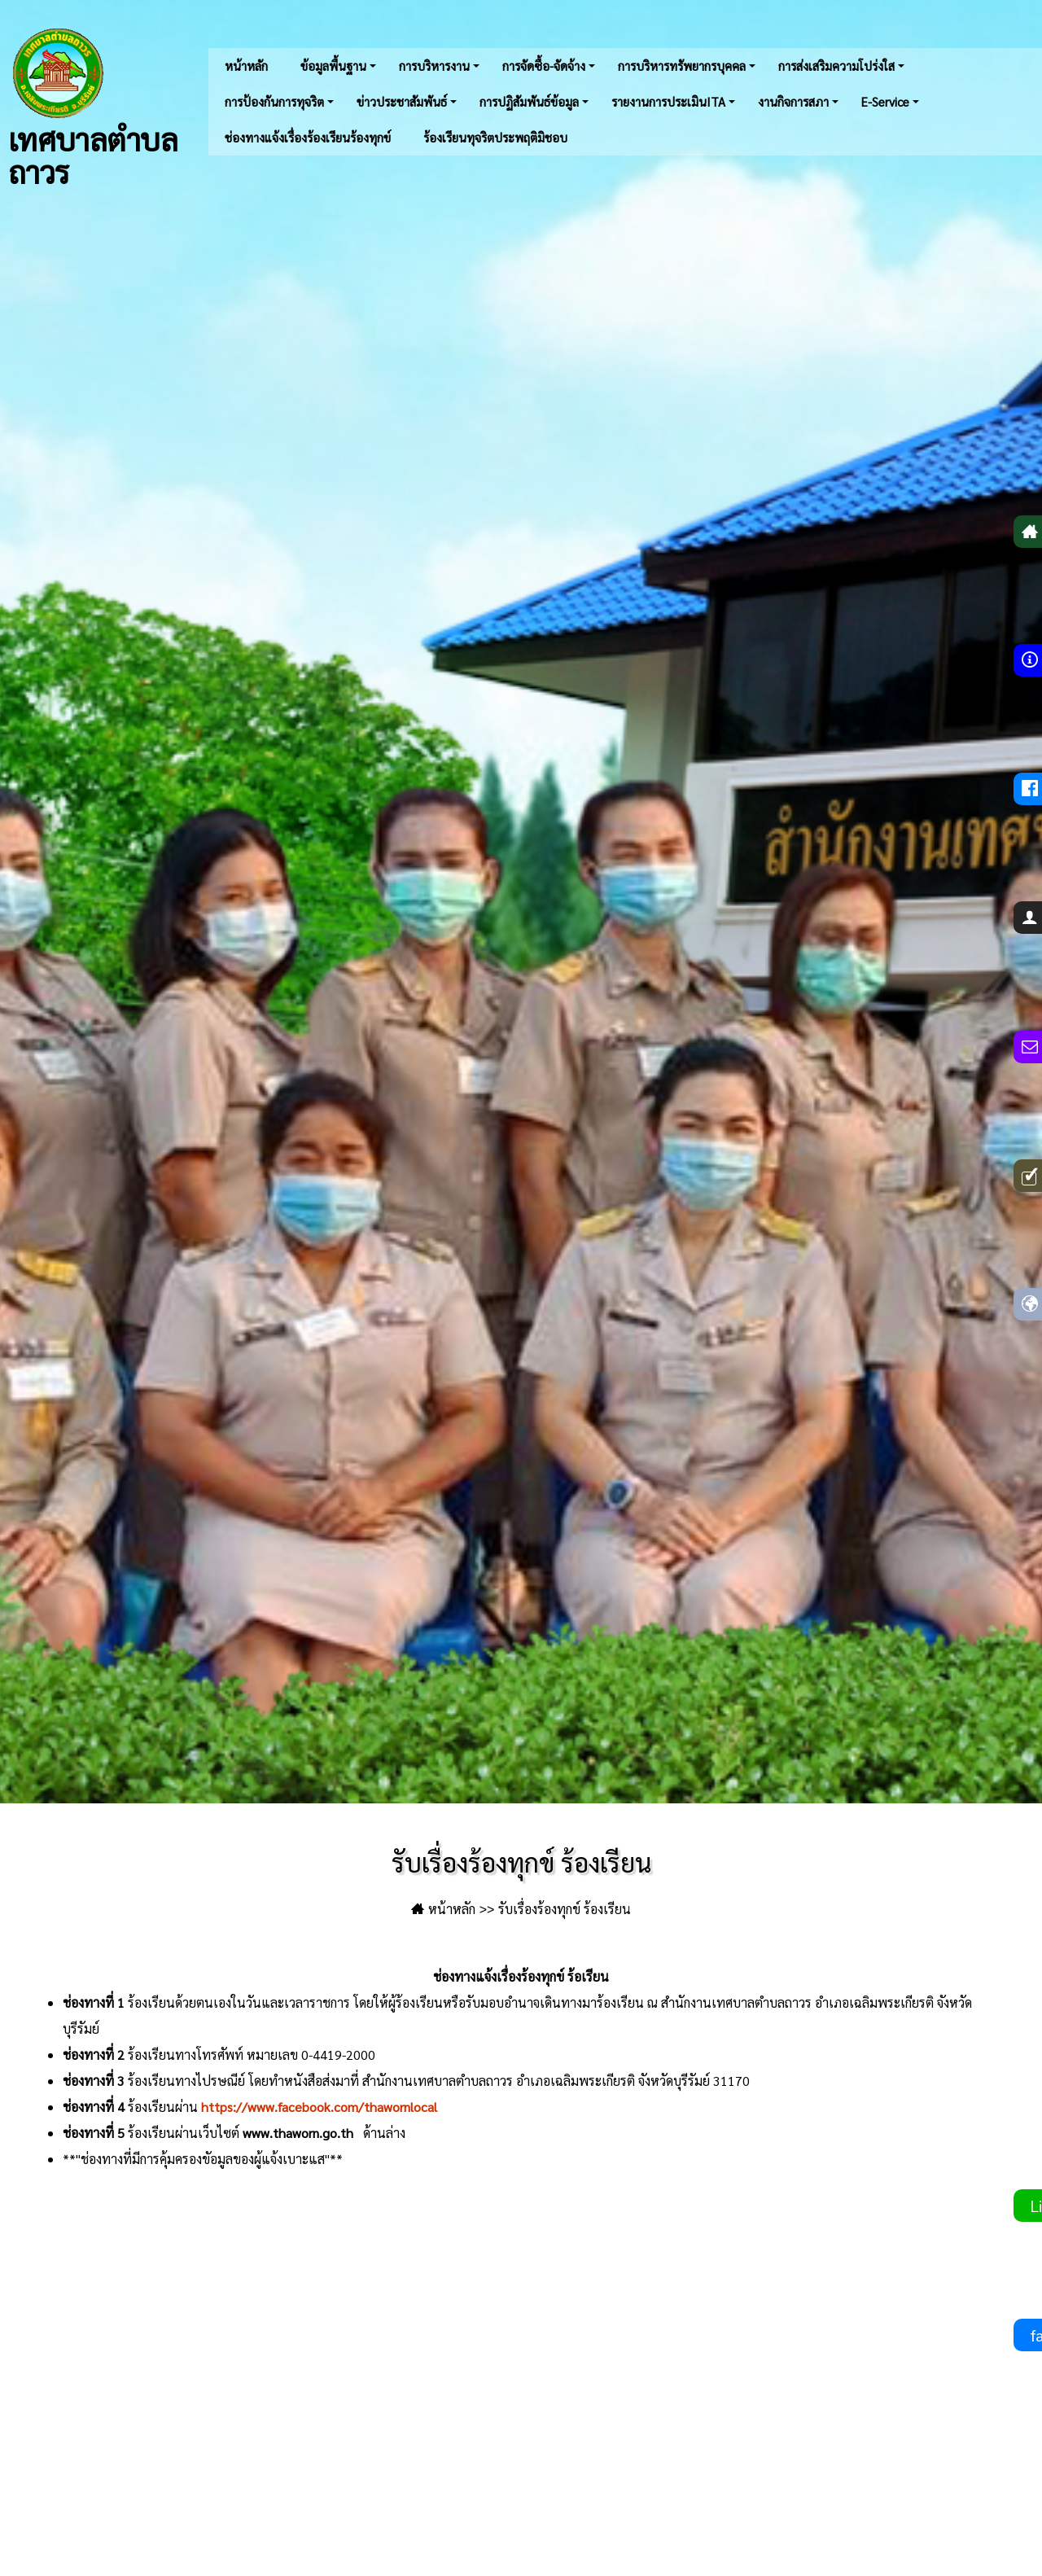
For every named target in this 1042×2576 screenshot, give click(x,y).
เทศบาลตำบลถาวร (92, 105)
